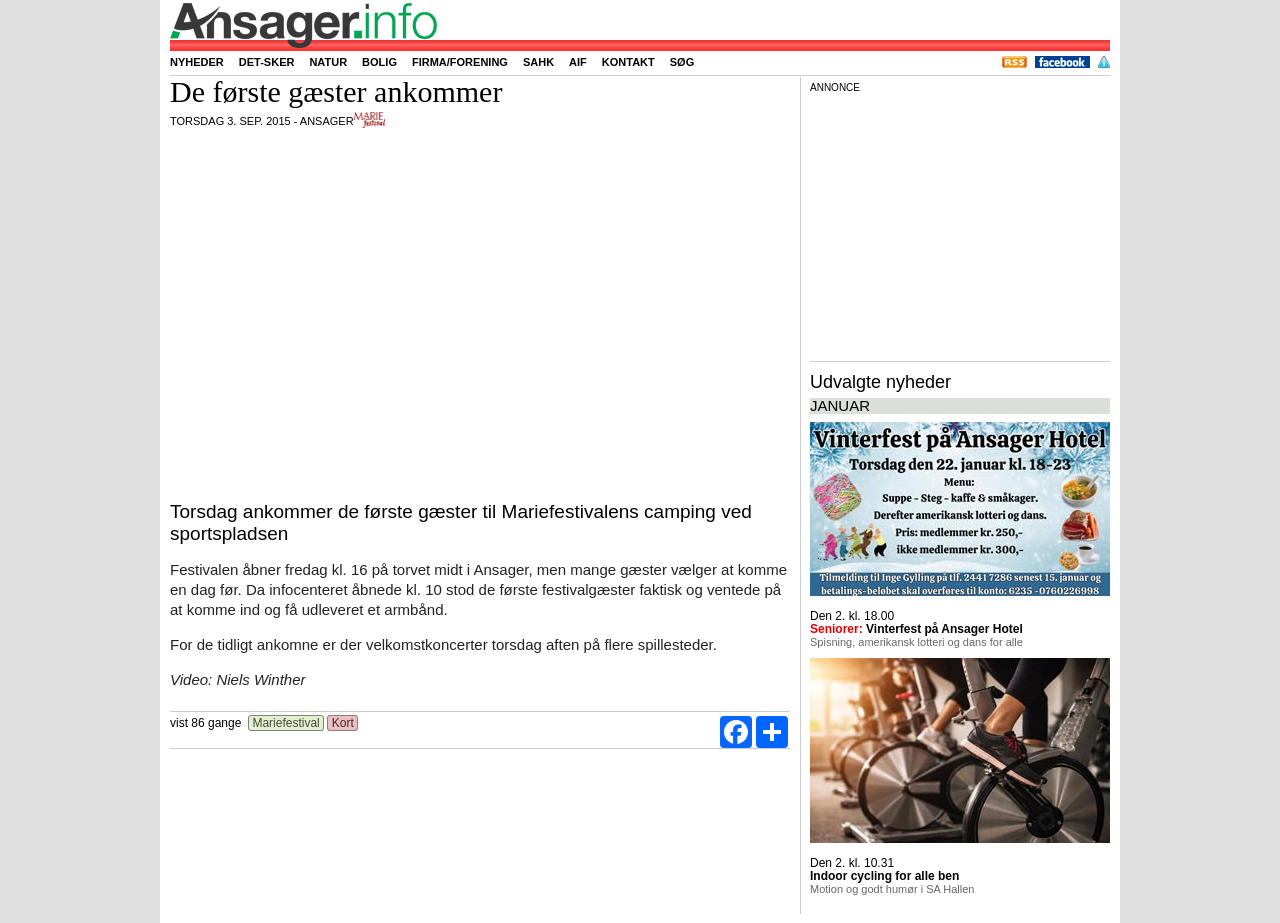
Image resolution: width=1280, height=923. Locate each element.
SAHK (538, 62)
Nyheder (197, 62)
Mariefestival (286, 723)
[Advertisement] (960, 224)
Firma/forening (460, 62)
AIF (578, 62)
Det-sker (267, 62)
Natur (328, 62)
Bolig (379, 62)
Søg (682, 62)
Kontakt (628, 62)
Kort (342, 723)
